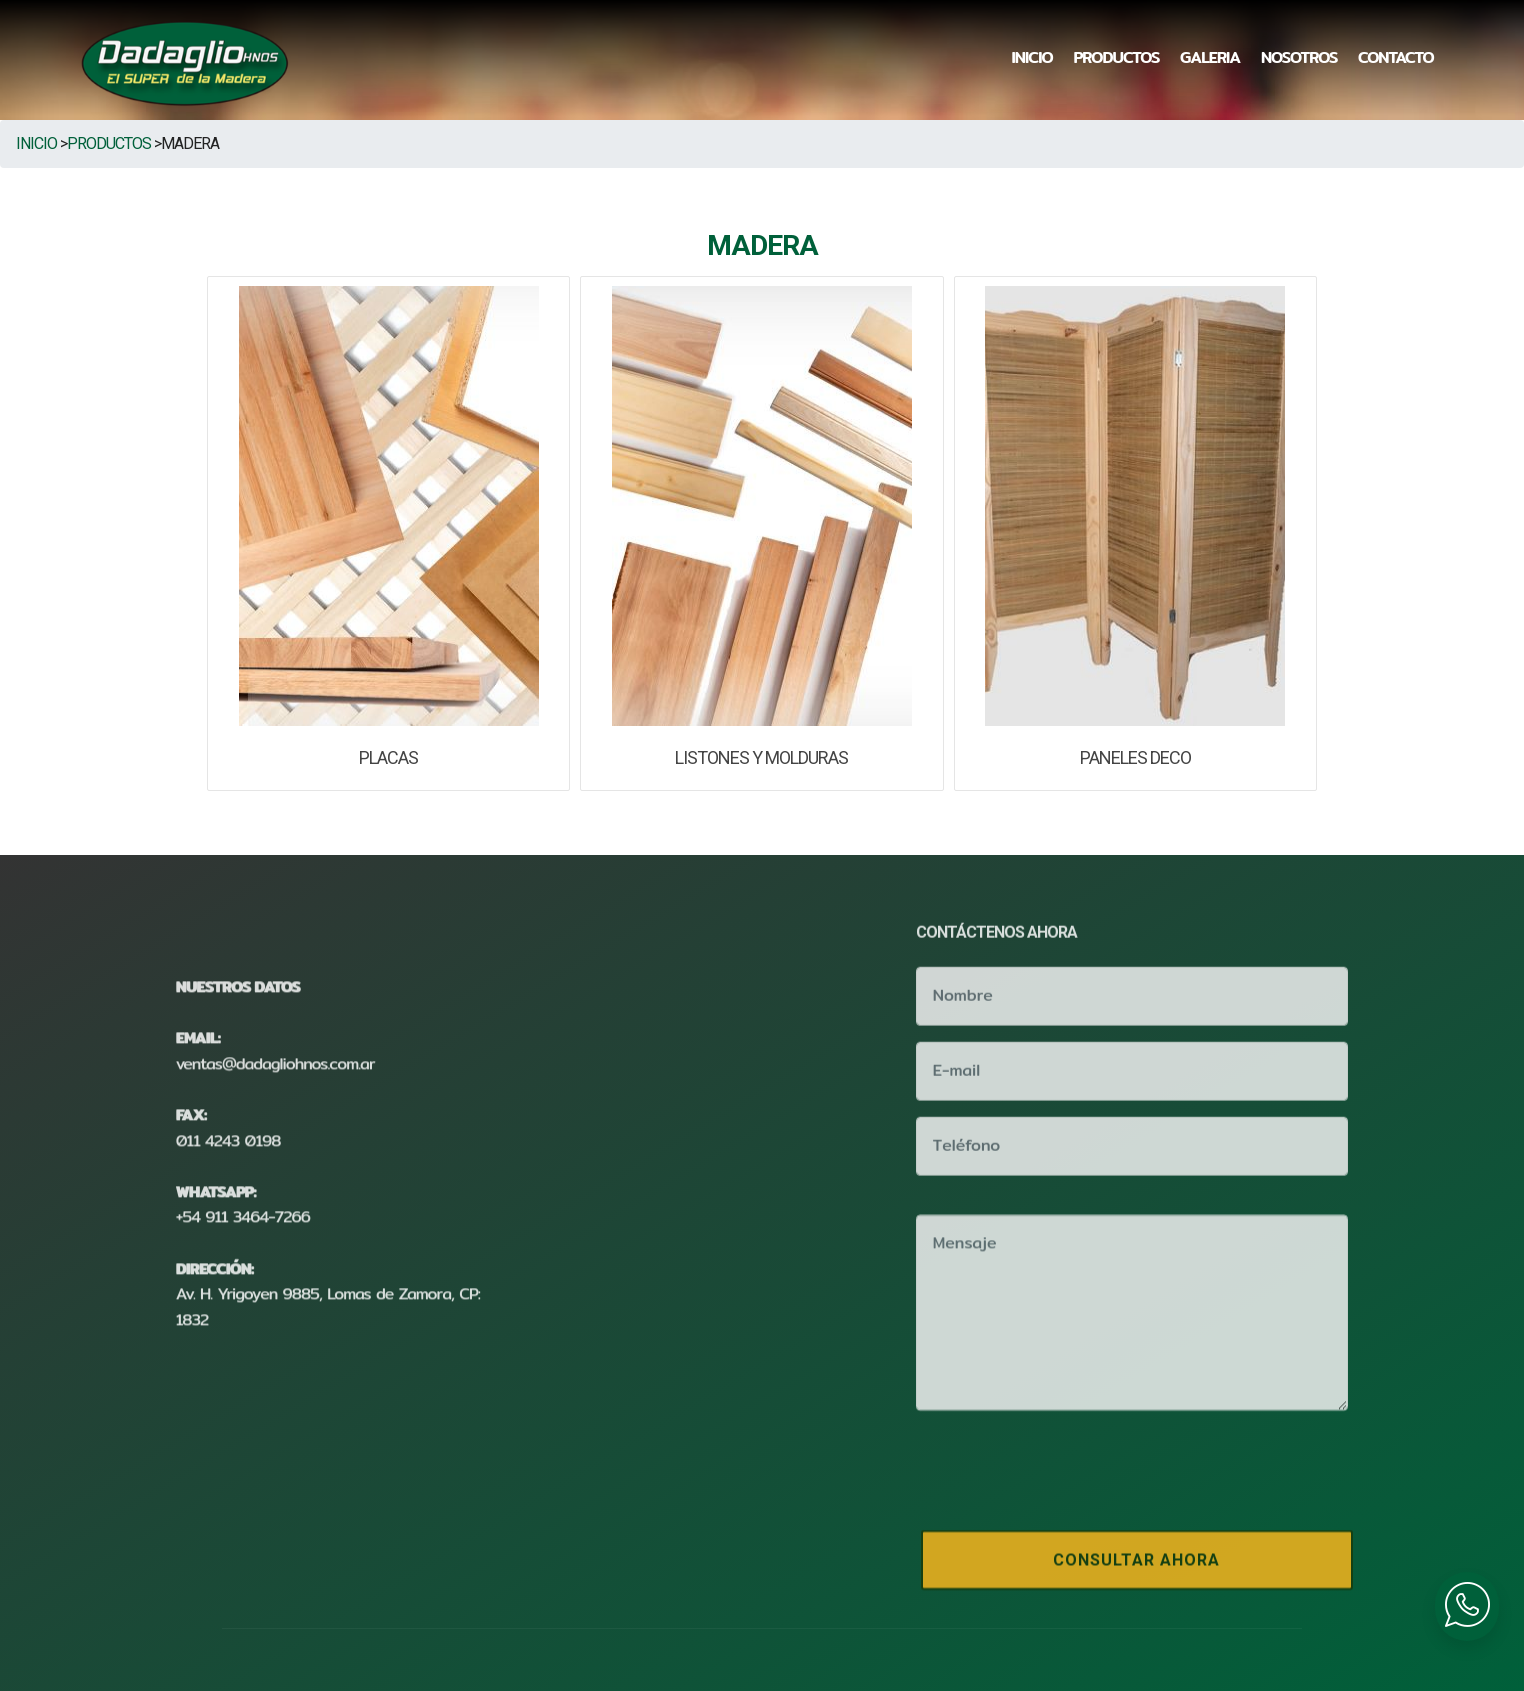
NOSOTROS (1299, 57)
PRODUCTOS (1116, 57)
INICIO (1032, 57)
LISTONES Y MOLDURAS (761, 757)
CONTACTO (1396, 57)
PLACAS (388, 757)
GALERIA (1210, 57)
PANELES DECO (1135, 757)
